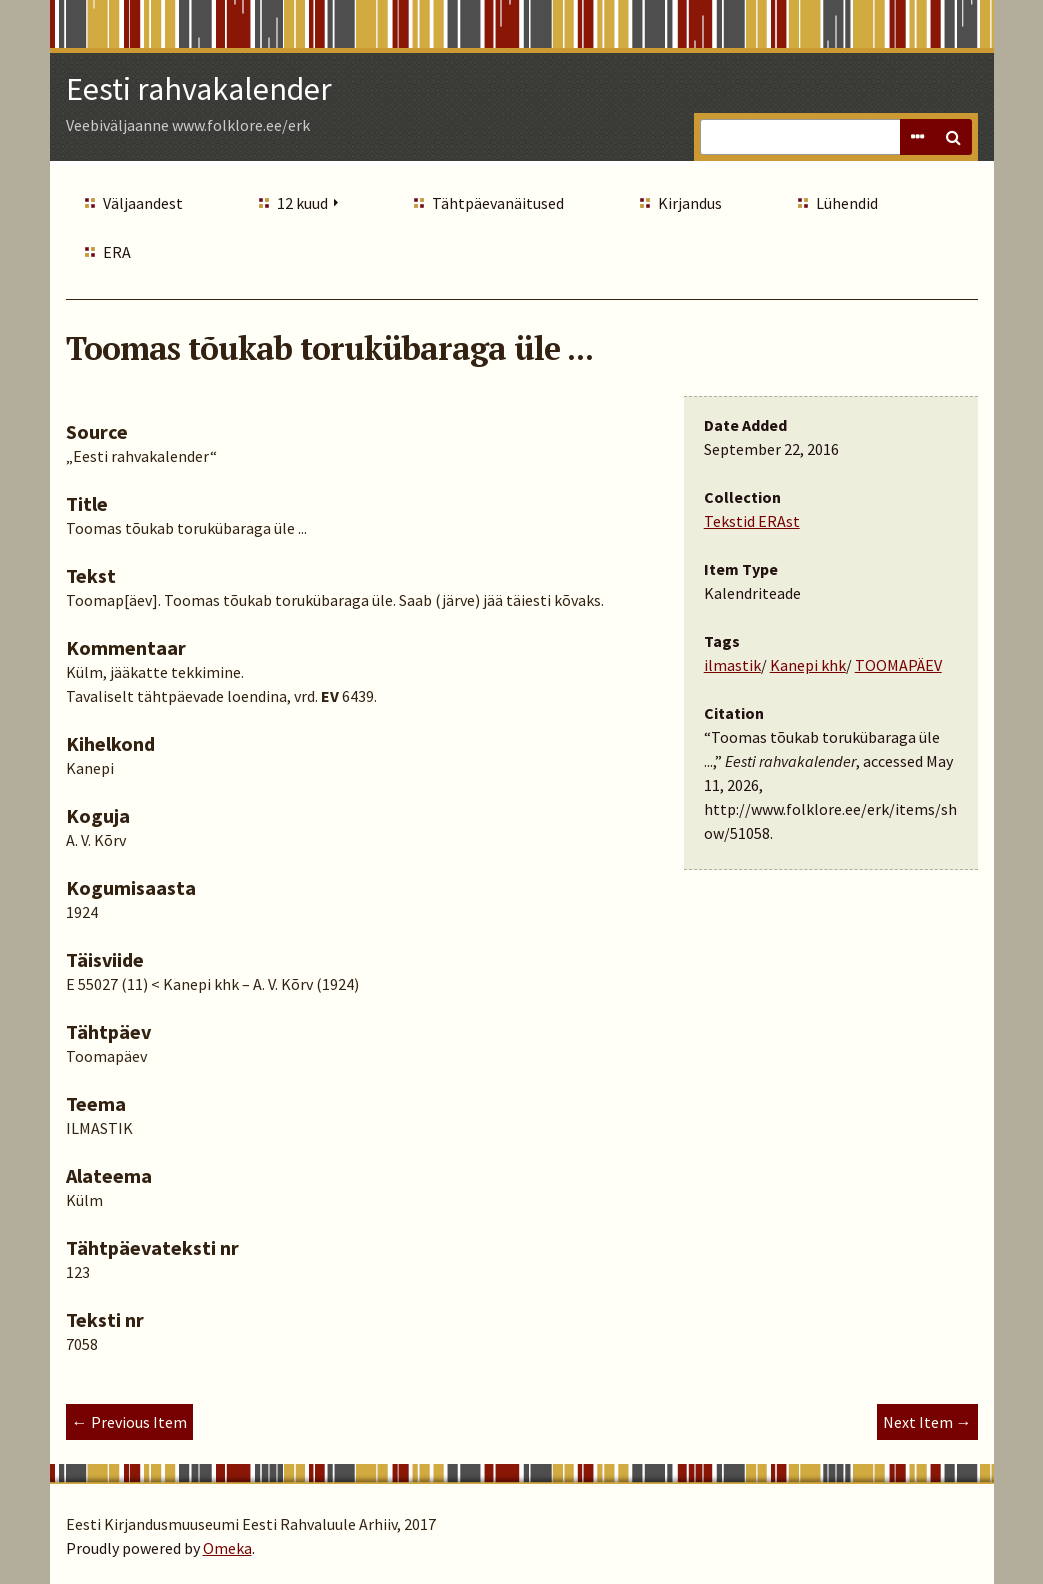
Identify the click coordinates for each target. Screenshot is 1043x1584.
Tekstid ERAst (752, 521)
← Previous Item (129, 1422)
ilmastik (732, 665)
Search (954, 137)
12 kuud (302, 203)
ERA (117, 252)
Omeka (227, 1548)
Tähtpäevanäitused (498, 203)
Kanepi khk (808, 665)
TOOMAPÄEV (898, 665)
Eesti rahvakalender (199, 89)
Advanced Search (918, 137)
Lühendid (847, 203)
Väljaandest (143, 203)
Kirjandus (690, 203)
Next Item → (927, 1422)
